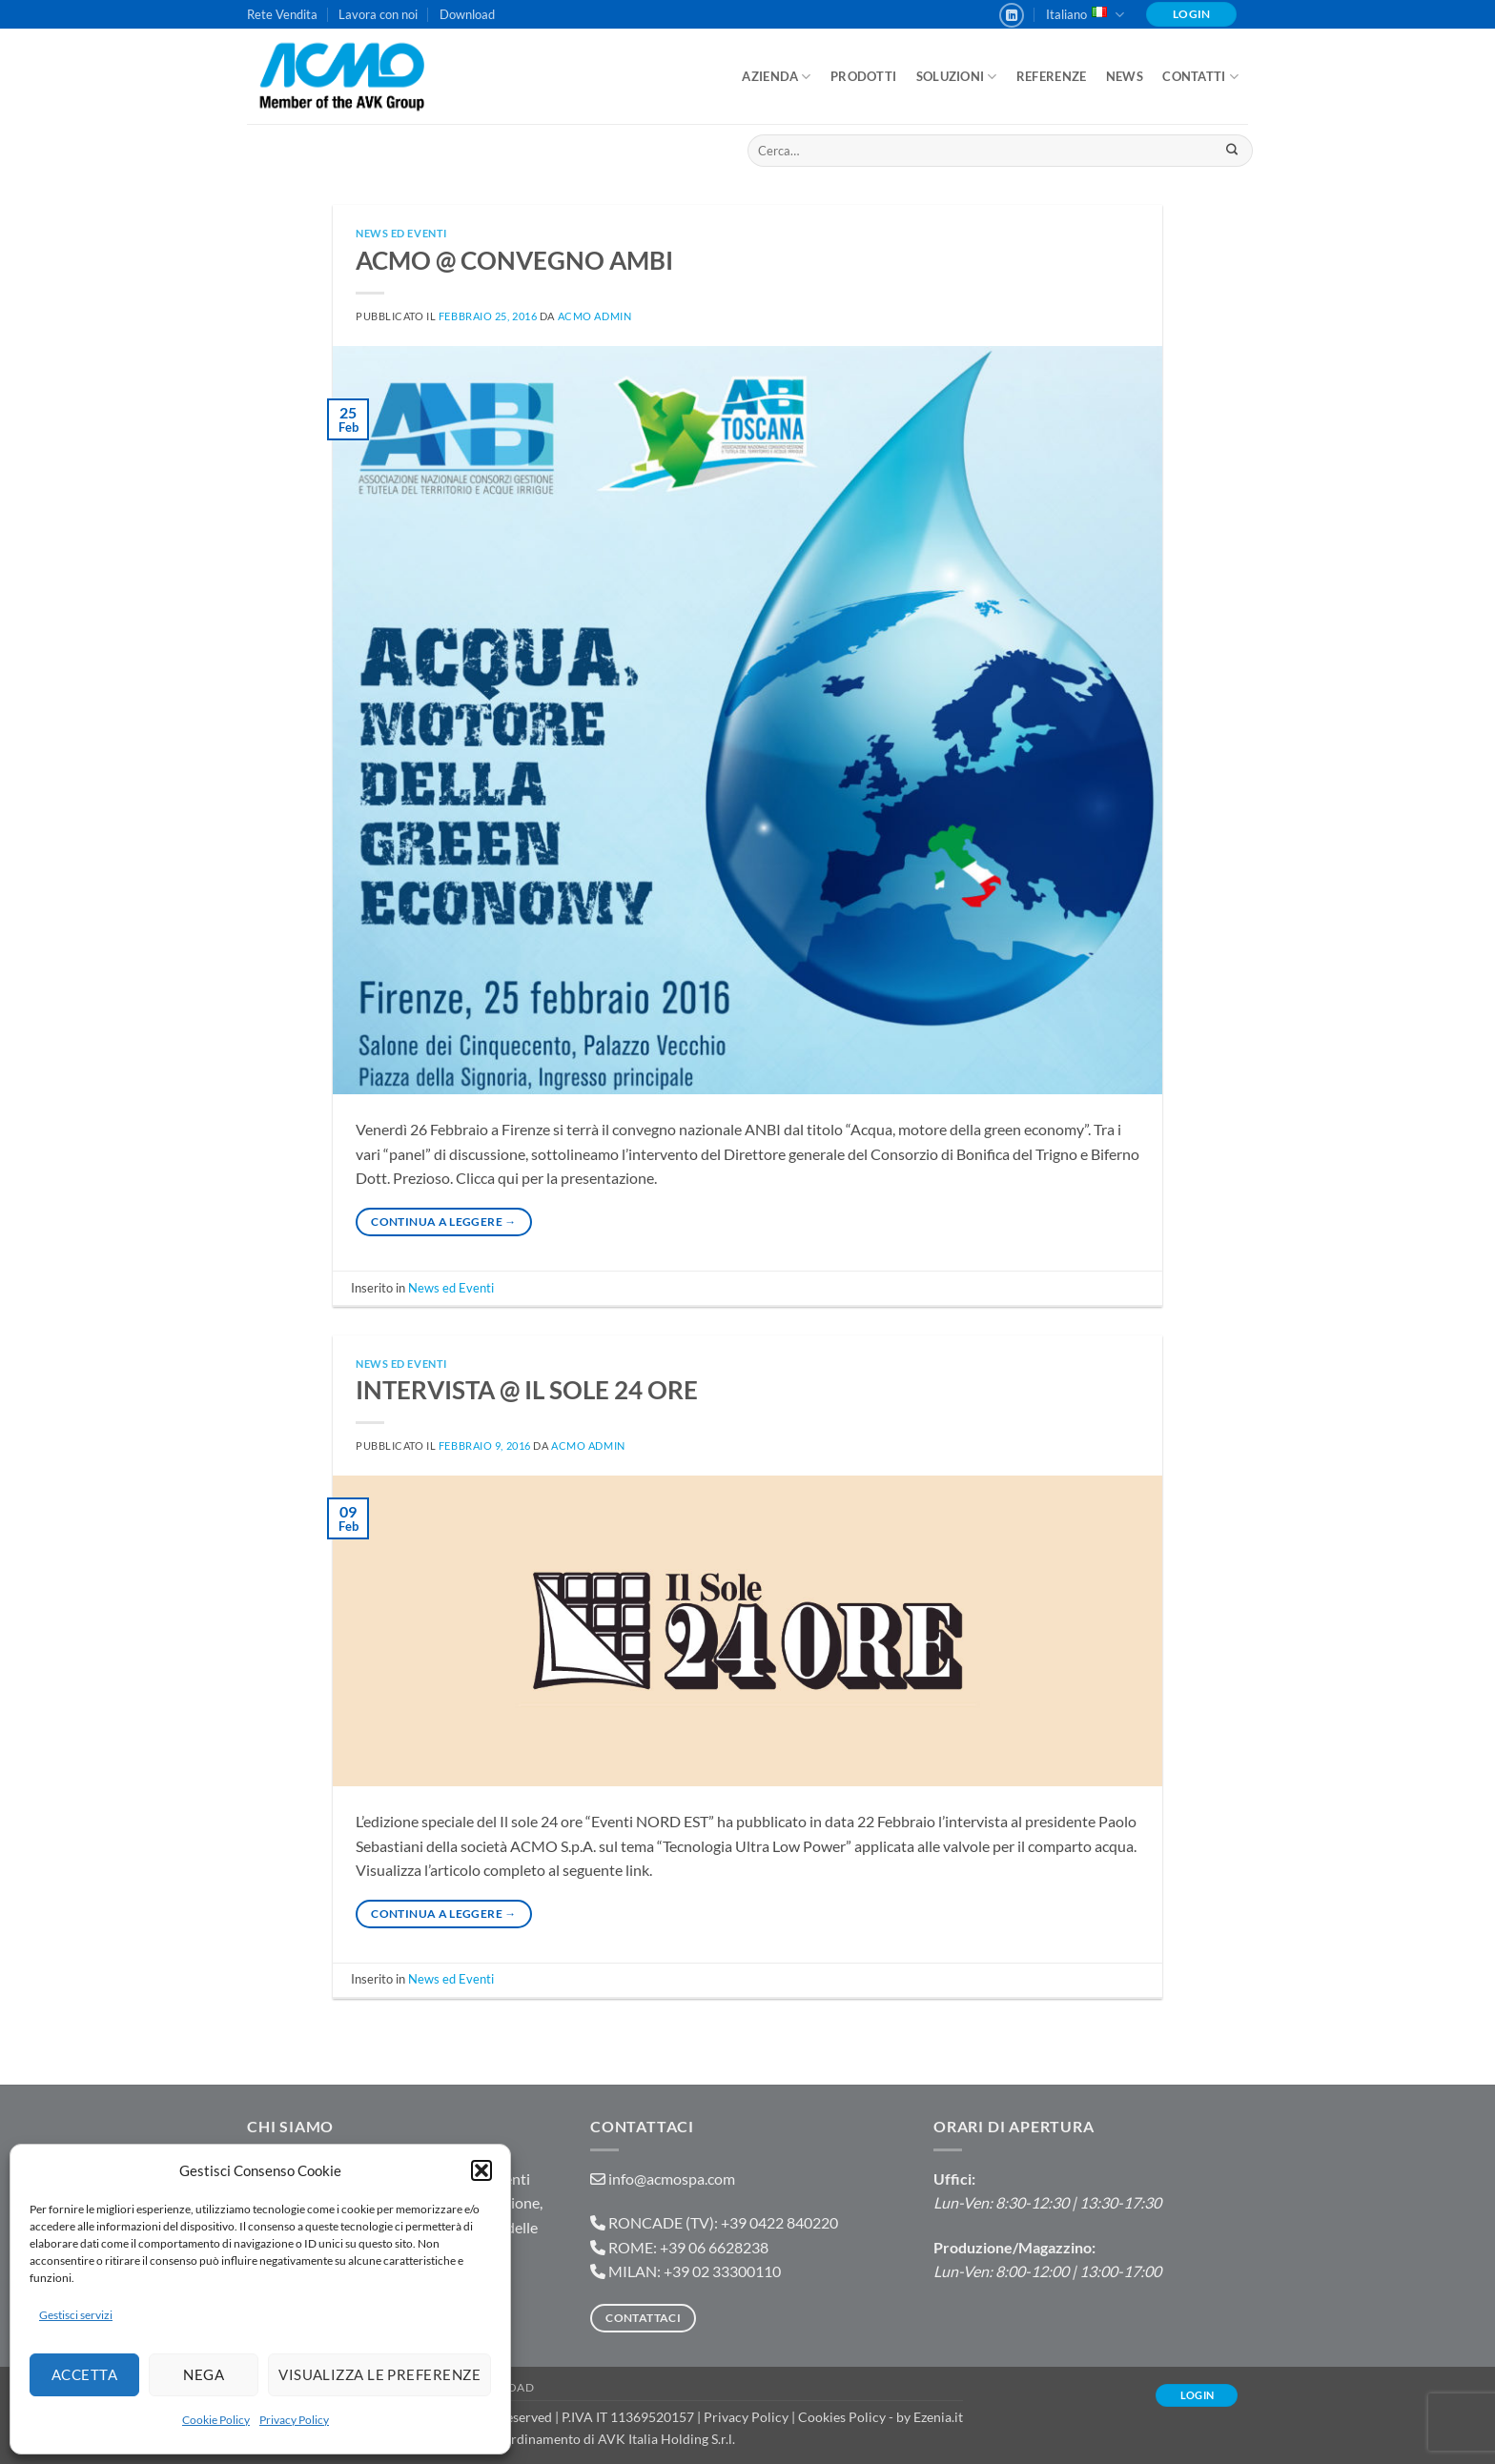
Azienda (776, 77)
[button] (481, 2170)
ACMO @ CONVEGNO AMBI (514, 260)
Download (467, 14)
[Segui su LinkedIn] (1011, 15)
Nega (203, 2374)
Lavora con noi (378, 14)
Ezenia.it (938, 2417)
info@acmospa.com (671, 2178)
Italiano (1085, 15)
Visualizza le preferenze (379, 2374)
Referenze (1051, 76)
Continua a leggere (443, 1221)
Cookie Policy (216, 2420)
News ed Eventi (401, 233)
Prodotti (863, 76)
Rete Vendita (282, 14)
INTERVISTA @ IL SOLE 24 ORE (527, 1389)
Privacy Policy (294, 2420)
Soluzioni (956, 77)
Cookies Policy (842, 2417)
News (1124, 76)
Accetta (84, 2374)
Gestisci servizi (76, 2315)
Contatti (1200, 77)
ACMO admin (595, 316)
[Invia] (1231, 150)
